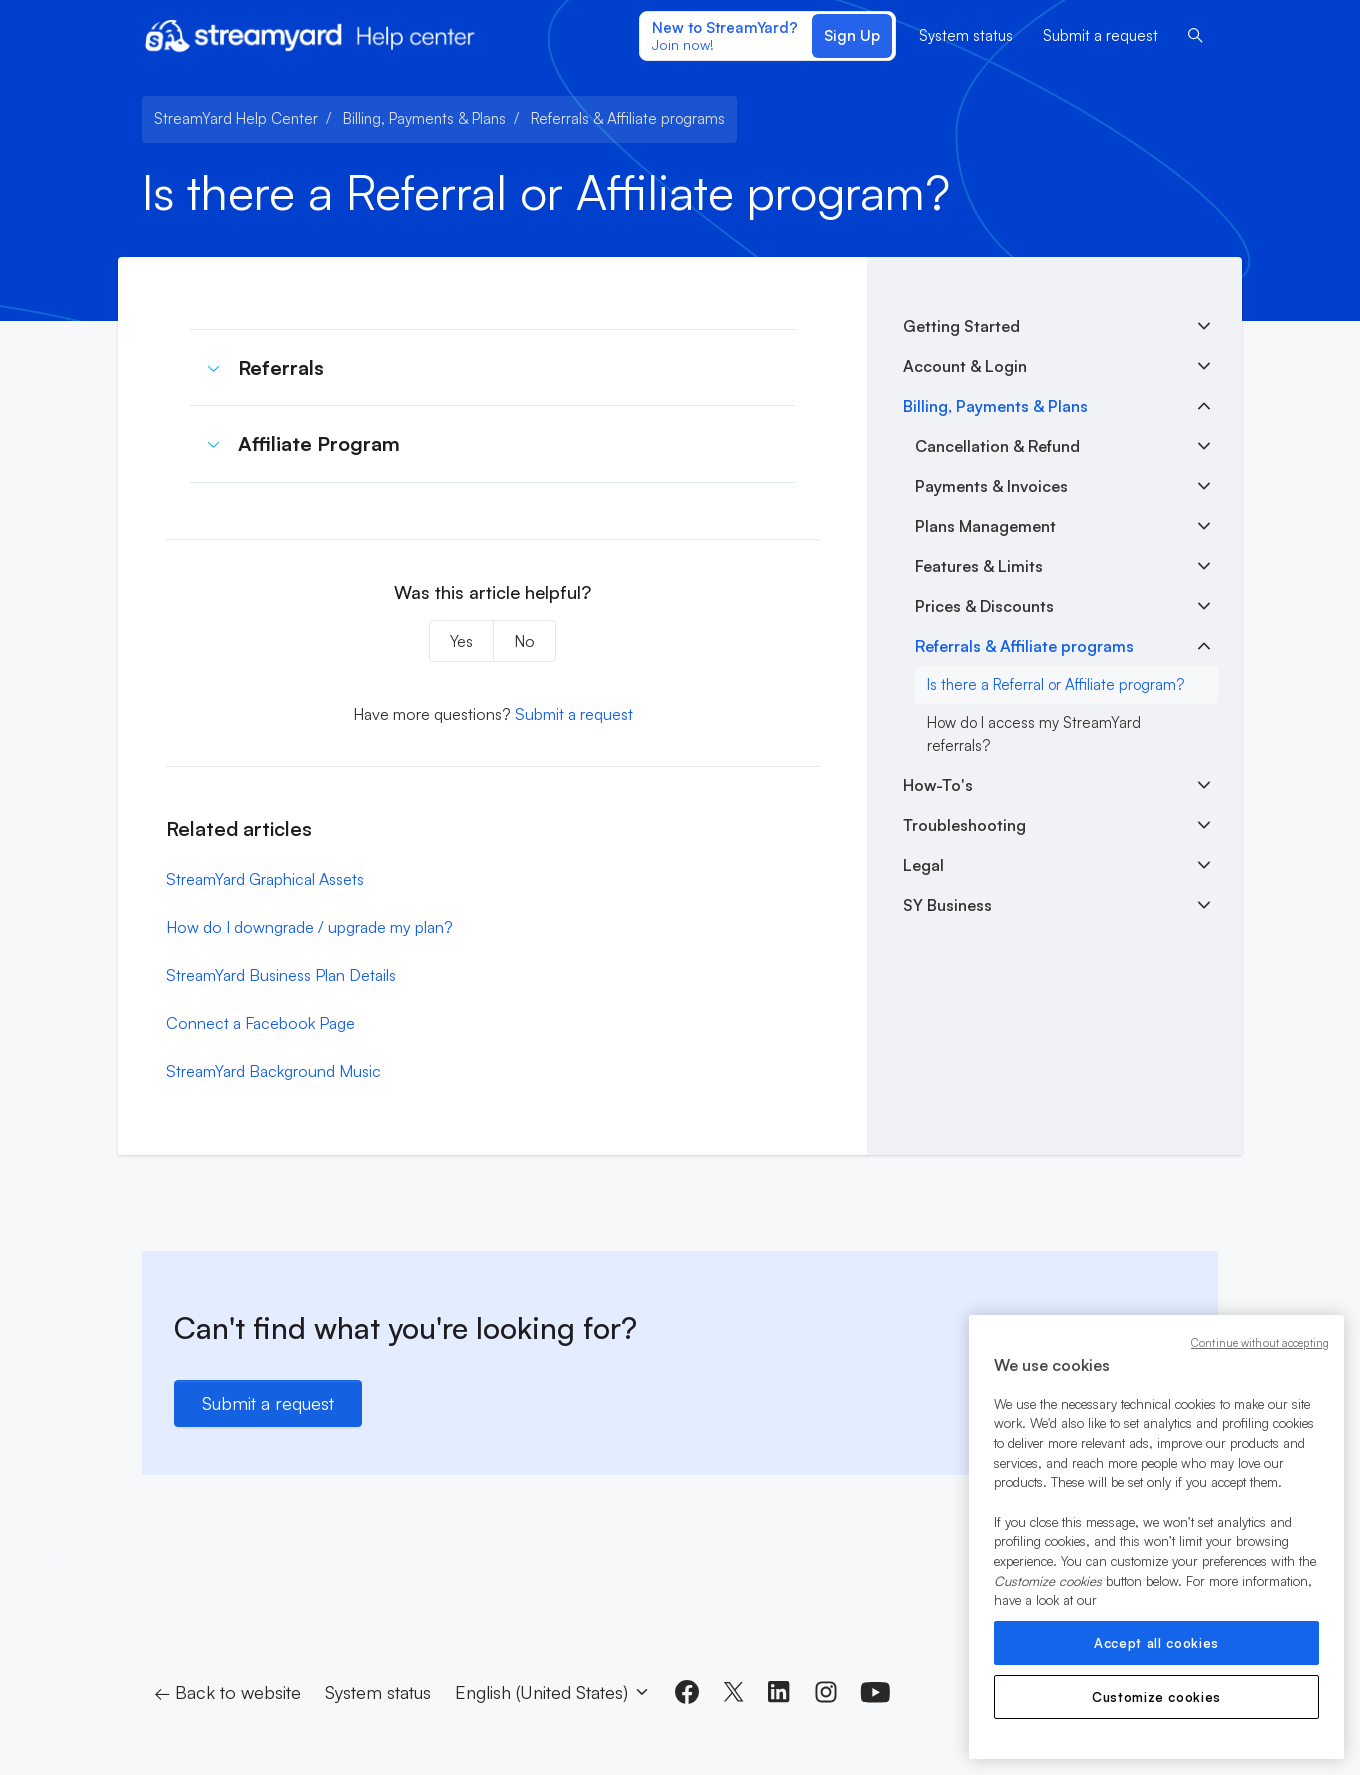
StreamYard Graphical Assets (265, 879)
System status (966, 35)
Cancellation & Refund (997, 446)
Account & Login (965, 366)
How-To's (938, 785)
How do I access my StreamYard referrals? (1034, 734)
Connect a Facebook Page (260, 1023)
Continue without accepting (1260, 1343)
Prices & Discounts (984, 606)
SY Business (947, 905)
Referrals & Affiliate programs (628, 118)
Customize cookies (1156, 1697)
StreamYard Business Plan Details (281, 975)
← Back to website (227, 1692)
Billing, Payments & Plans (424, 118)
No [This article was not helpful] (524, 641)
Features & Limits (979, 566)
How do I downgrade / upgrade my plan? (309, 927)
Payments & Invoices (991, 486)
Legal (923, 865)
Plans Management (985, 526)
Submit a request (1100, 35)
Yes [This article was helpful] (461, 641)
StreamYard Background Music (273, 1071)
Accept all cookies (1156, 1643)
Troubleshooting (964, 825)
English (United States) (553, 1692)
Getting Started (961, 326)
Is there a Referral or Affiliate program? (1055, 684)
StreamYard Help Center (236, 118)
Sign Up (852, 35)
